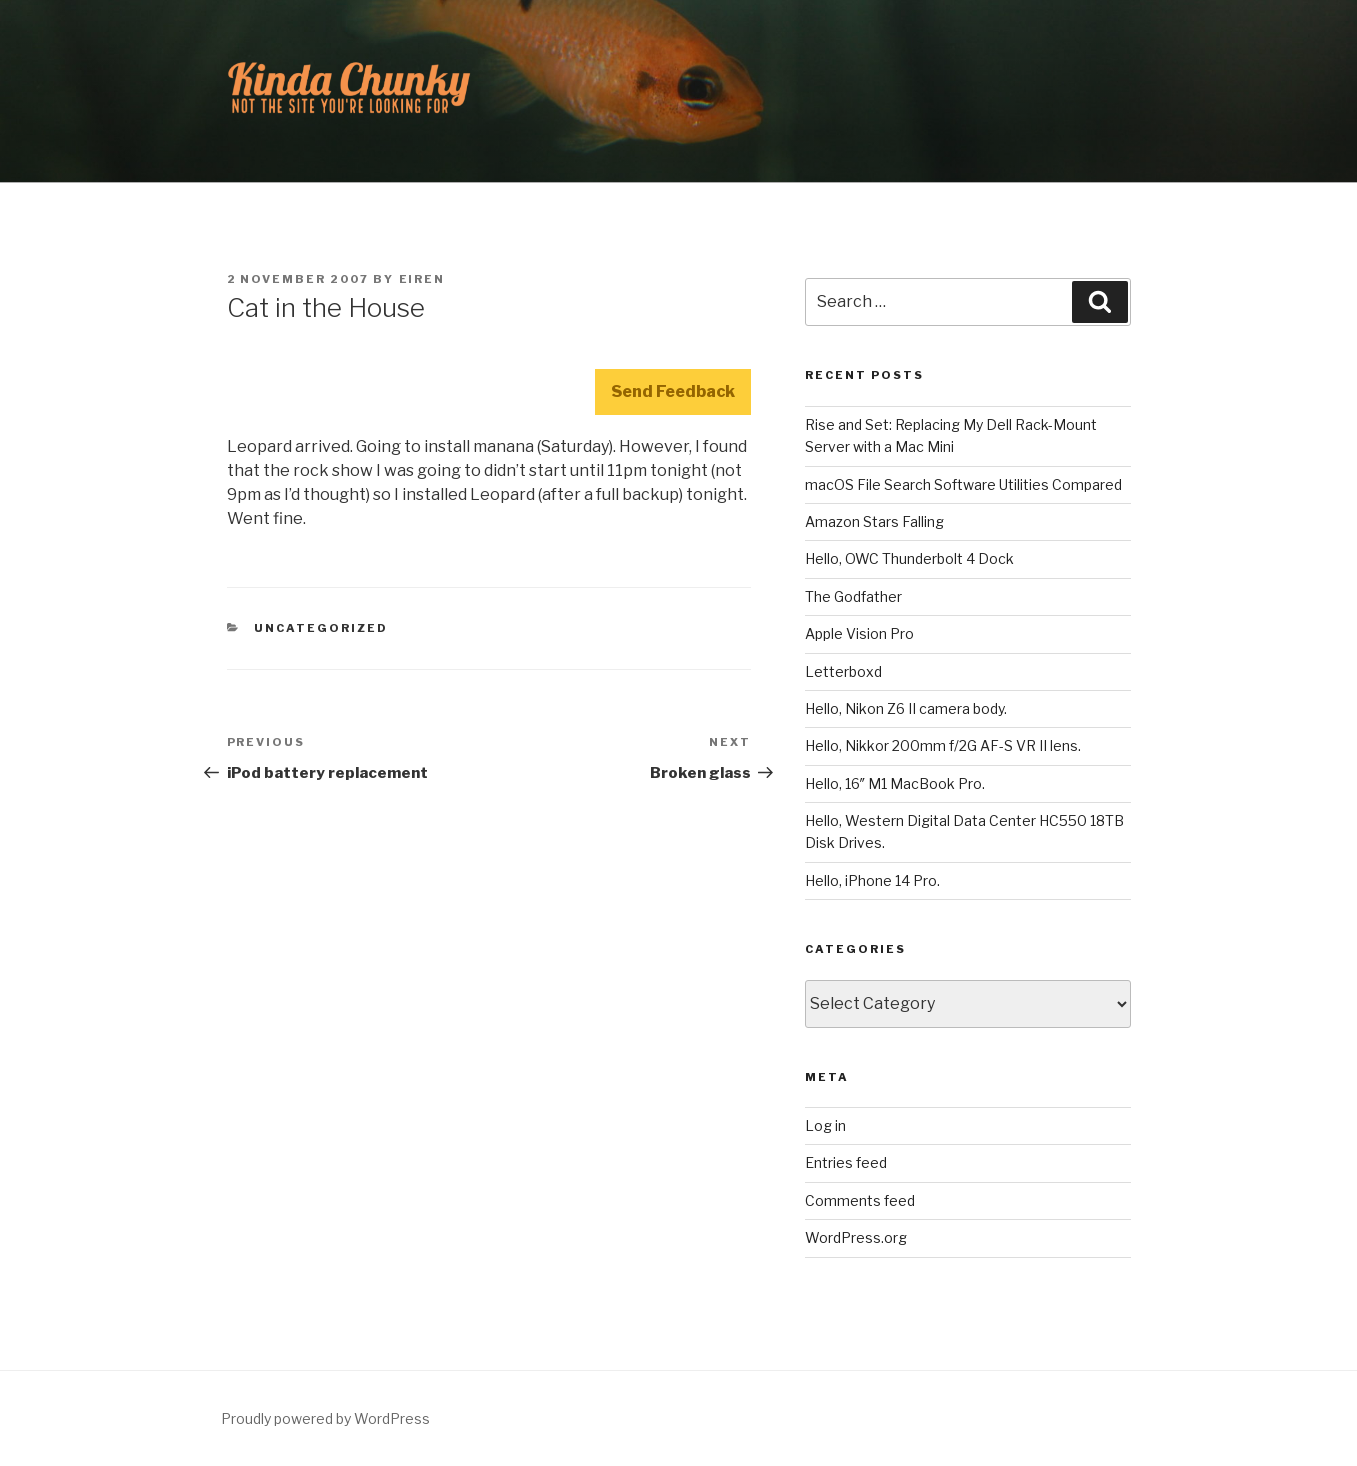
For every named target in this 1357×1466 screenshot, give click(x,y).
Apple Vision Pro (859, 633)
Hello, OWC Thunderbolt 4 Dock (909, 558)
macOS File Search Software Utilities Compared (963, 484)
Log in (825, 1125)
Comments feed (860, 1200)
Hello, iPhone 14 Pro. (872, 880)
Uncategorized (321, 628)
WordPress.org (856, 1237)
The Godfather (853, 596)
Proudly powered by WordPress (325, 1418)
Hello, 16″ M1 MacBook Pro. (895, 783)
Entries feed (846, 1162)
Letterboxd (843, 671)
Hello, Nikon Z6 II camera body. (906, 708)
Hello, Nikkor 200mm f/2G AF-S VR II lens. (943, 745)
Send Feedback (673, 391)
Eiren (422, 279)
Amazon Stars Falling (874, 521)
